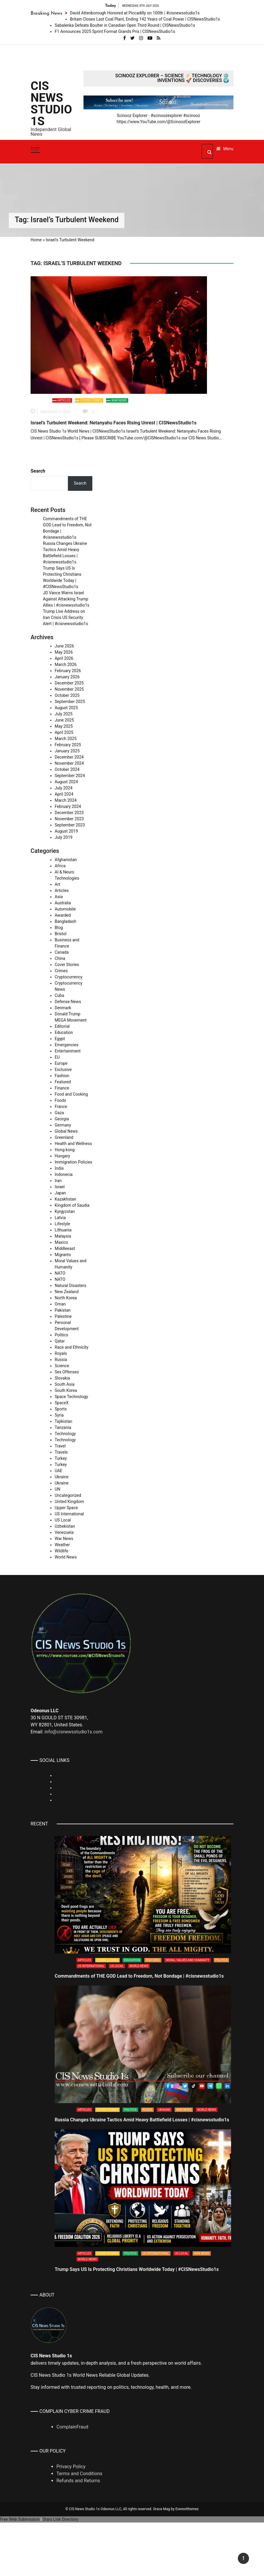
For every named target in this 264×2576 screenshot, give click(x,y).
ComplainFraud (72, 2427)
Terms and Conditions (79, 2473)
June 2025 (64, 720)
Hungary (62, 1156)
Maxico (61, 1242)
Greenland (64, 1137)
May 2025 (64, 726)
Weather (62, 1544)
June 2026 (64, 646)
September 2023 (70, 825)
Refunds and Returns (78, 2480)
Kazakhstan (65, 1199)
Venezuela (64, 1532)
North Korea (66, 1297)
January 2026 (67, 676)
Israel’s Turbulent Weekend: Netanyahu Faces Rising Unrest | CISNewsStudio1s (114, 423)
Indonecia (64, 1174)
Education (64, 1032)
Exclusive (63, 1069)
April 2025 (64, 732)
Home (36, 239)
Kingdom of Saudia (72, 1205)
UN (57, 1489)
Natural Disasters (70, 1285)
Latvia (60, 1217)
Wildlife (61, 1551)
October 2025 (67, 695)
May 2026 (64, 652)
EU (57, 1057)
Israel (60, 1186)
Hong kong (65, 1149)
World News (66, 1557)
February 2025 (68, 744)
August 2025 (66, 707)
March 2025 (65, 738)
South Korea (66, 1390)
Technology (65, 1433)
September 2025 (70, 701)
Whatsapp (64, 1794)
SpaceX (61, 1402)
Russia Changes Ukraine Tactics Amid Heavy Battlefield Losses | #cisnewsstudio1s (142, 2120)
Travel (60, 1446)
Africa (60, 865)
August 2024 (66, 781)
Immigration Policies (73, 1162)
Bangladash (65, 921)
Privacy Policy (71, 2466)
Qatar (60, 1341)
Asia (59, 896)
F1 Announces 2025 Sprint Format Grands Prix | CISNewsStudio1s (115, 31)
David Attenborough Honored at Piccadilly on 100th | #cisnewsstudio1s (135, 13)
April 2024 (64, 794)
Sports (61, 1409)
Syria (59, 1415)
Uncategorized (68, 1495)
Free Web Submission (20, 2519)
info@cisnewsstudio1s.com (73, 1732)
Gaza (59, 1112)
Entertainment (68, 1051)
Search (38, 471)
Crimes (61, 970)
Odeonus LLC (111, 2509)
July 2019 (63, 837)
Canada (62, 952)
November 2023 (69, 818)
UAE (58, 1470)
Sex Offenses (67, 1372)
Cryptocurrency (68, 977)
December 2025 (69, 683)
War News (118, 400)
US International (69, 1514)
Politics (61, 1335)
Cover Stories (91, 400)
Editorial (62, 1026)
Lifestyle (62, 1223)
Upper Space (66, 1507)
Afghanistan (66, 859)
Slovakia (62, 1378)
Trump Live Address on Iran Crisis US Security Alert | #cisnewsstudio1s (65, 617)
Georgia (62, 1119)
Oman (60, 1304)
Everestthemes (187, 2509)
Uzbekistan (65, 1526)
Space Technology (71, 1396)
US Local (63, 1520)
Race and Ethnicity (71, 1347)
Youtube (62, 1800)
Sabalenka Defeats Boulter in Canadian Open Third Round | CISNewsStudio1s (125, 25)
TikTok (61, 1781)
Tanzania (63, 1427)
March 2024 (65, 800)
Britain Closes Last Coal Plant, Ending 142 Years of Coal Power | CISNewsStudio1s (145, 19)
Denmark (63, 1007)
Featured (63, 1081)
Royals (61, 1353)
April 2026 (64, 658)
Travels (61, 1452)
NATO (60, 1273)
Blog (59, 927)
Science (62, 1365)
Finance (62, 1088)
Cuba (59, 995)
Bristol (60, 933)
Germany (63, 1125)
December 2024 (69, 757)
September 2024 (70, 775)
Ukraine (61, 1476)
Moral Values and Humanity (187, 1960)
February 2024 (68, 806)
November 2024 (69, 763)
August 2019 (66, 831)
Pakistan (63, 1310)
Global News (66, 1131)
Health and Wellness (73, 1143)
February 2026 (68, 670)
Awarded (63, 915)
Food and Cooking (71, 1094)
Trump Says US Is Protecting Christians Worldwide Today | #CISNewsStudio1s (137, 2269)
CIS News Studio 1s (51, 103)
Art (57, 884)
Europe (61, 1063)
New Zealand (66, 1291)
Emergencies (66, 1044)
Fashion (62, 1075)
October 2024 (67, 769)
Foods (60, 1100)
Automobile (65, 909)
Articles (64, 400)
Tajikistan (63, 1421)
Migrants (63, 1254)
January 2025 (67, 751)
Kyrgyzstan (65, 1211)
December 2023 (69, 812)
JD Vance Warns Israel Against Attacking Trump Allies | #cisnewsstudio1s (66, 598)
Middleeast (65, 1248)
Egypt (60, 1038)
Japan (60, 1193)
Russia (61, 1359)
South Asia (64, 1384)
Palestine (63, 1316)
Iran (58, 1180)
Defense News (68, 1001)
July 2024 (63, 788)
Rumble (61, 1787)
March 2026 (65, 664)
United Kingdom (69, 1501)
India (59, 1168)
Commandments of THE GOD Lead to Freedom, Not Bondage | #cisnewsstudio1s (139, 1976)
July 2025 (63, 714)
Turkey (61, 1458)
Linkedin (62, 1775)
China (60, 958)
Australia (63, 902)
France (61, 1106)
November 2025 (69, 689)
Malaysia (63, 1236)
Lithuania (63, 1230)
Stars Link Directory (60, 2519)
